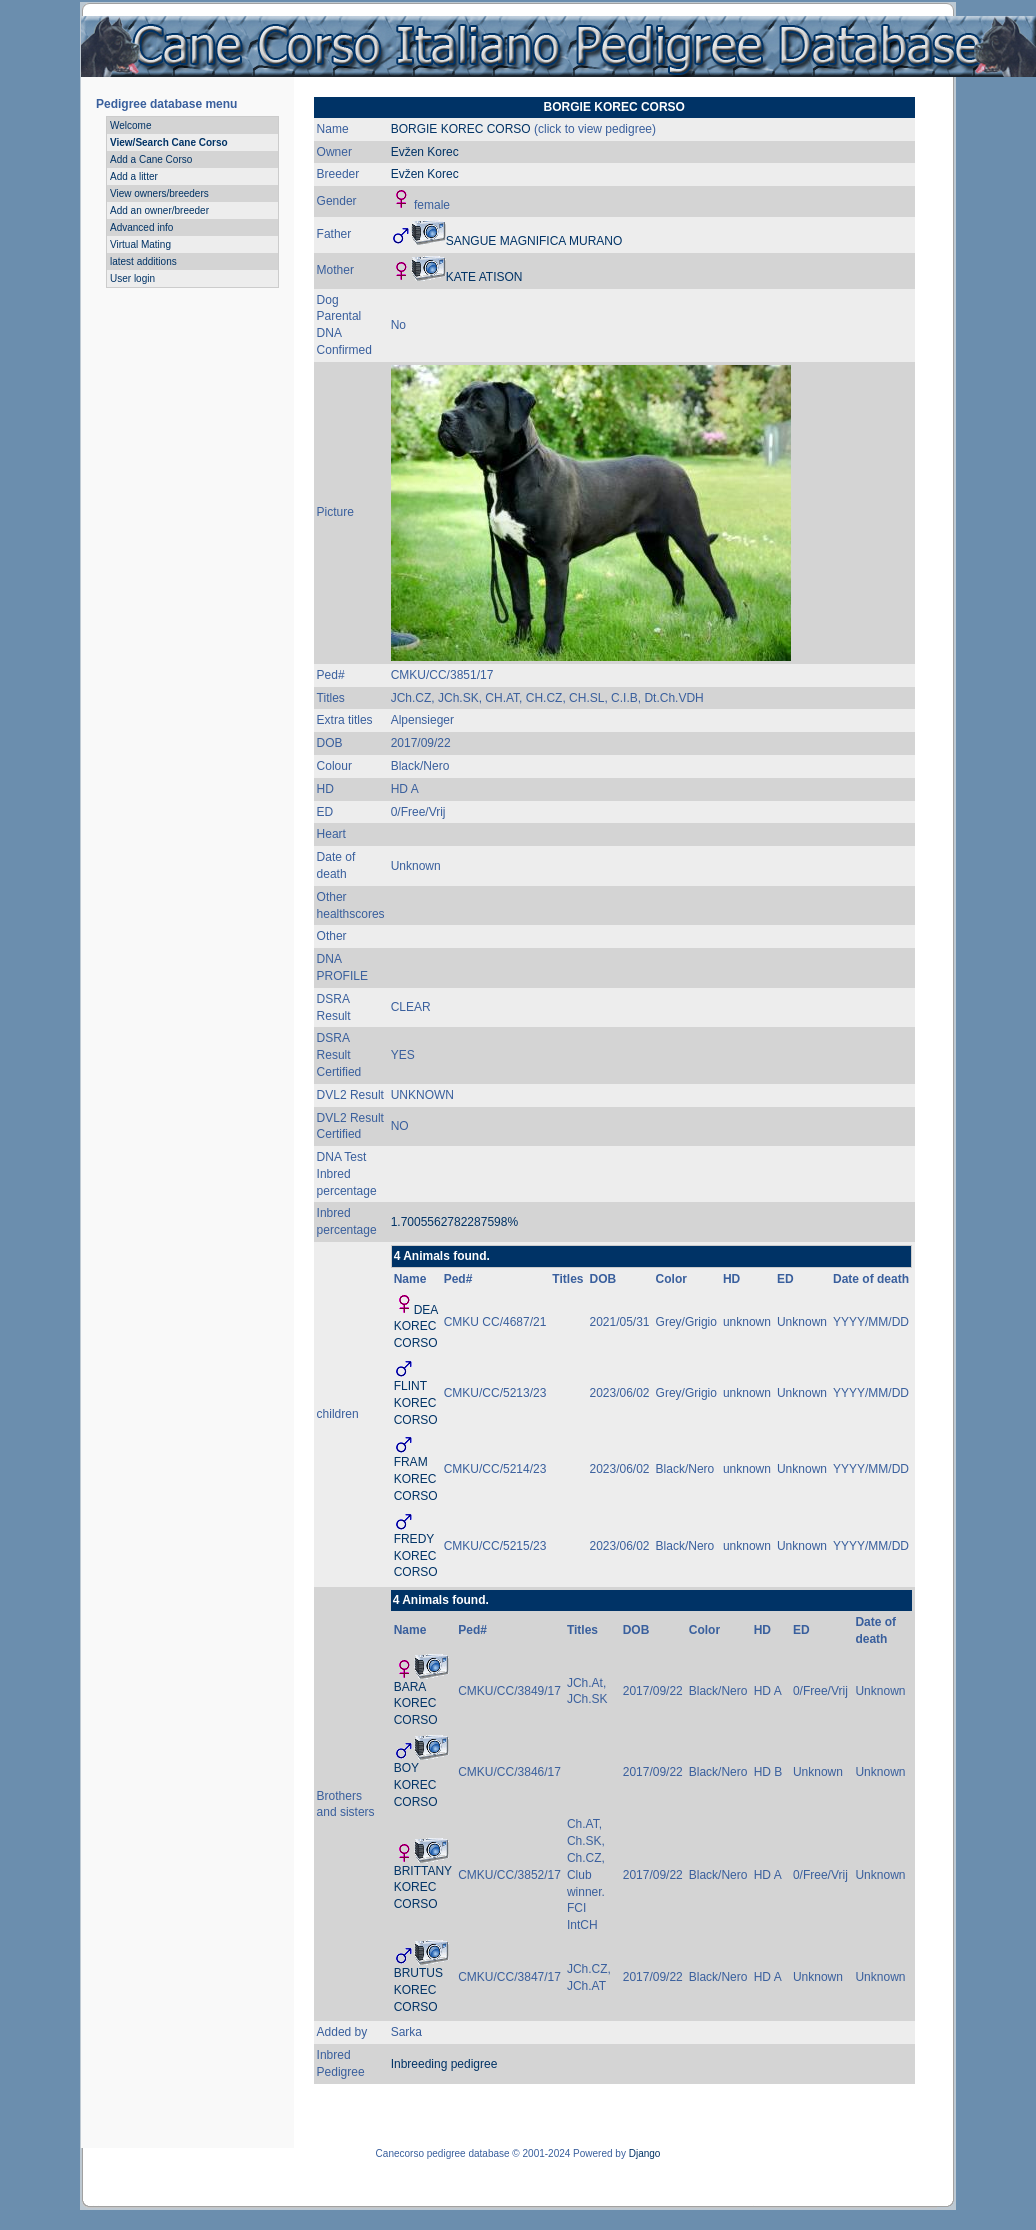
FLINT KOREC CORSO (416, 1403)
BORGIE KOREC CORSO (461, 129)
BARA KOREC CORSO (416, 1704)
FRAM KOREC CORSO (416, 1479)
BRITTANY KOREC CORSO (423, 1888)
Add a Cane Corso (151, 159)
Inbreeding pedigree (444, 2064)
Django (645, 2153)
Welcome (131, 125)
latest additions (143, 261)
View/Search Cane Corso (169, 142)
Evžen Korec (425, 152)
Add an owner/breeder (159, 210)
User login (132, 278)
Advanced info (141, 227)
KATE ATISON (484, 277)
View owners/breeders (159, 193)
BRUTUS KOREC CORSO (418, 1990)
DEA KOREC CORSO (416, 1327)
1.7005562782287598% (454, 1222)
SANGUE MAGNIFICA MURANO (534, 241)
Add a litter (134, 176)
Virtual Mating (140, 244)
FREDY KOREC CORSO (416, 1556)
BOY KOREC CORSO (416, 1785)
